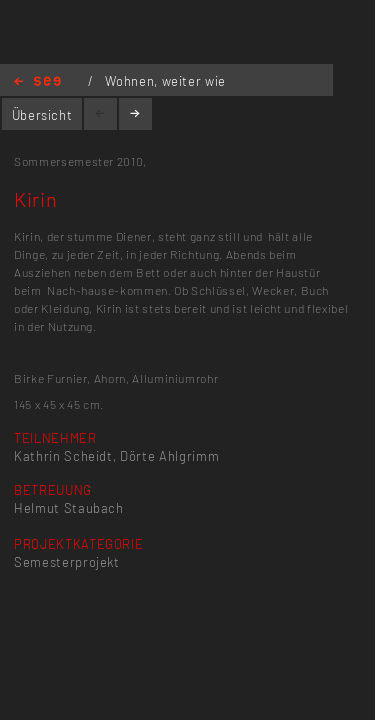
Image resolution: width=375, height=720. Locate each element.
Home (37, 82)
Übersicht (42, 115)
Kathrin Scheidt (63, 456)
